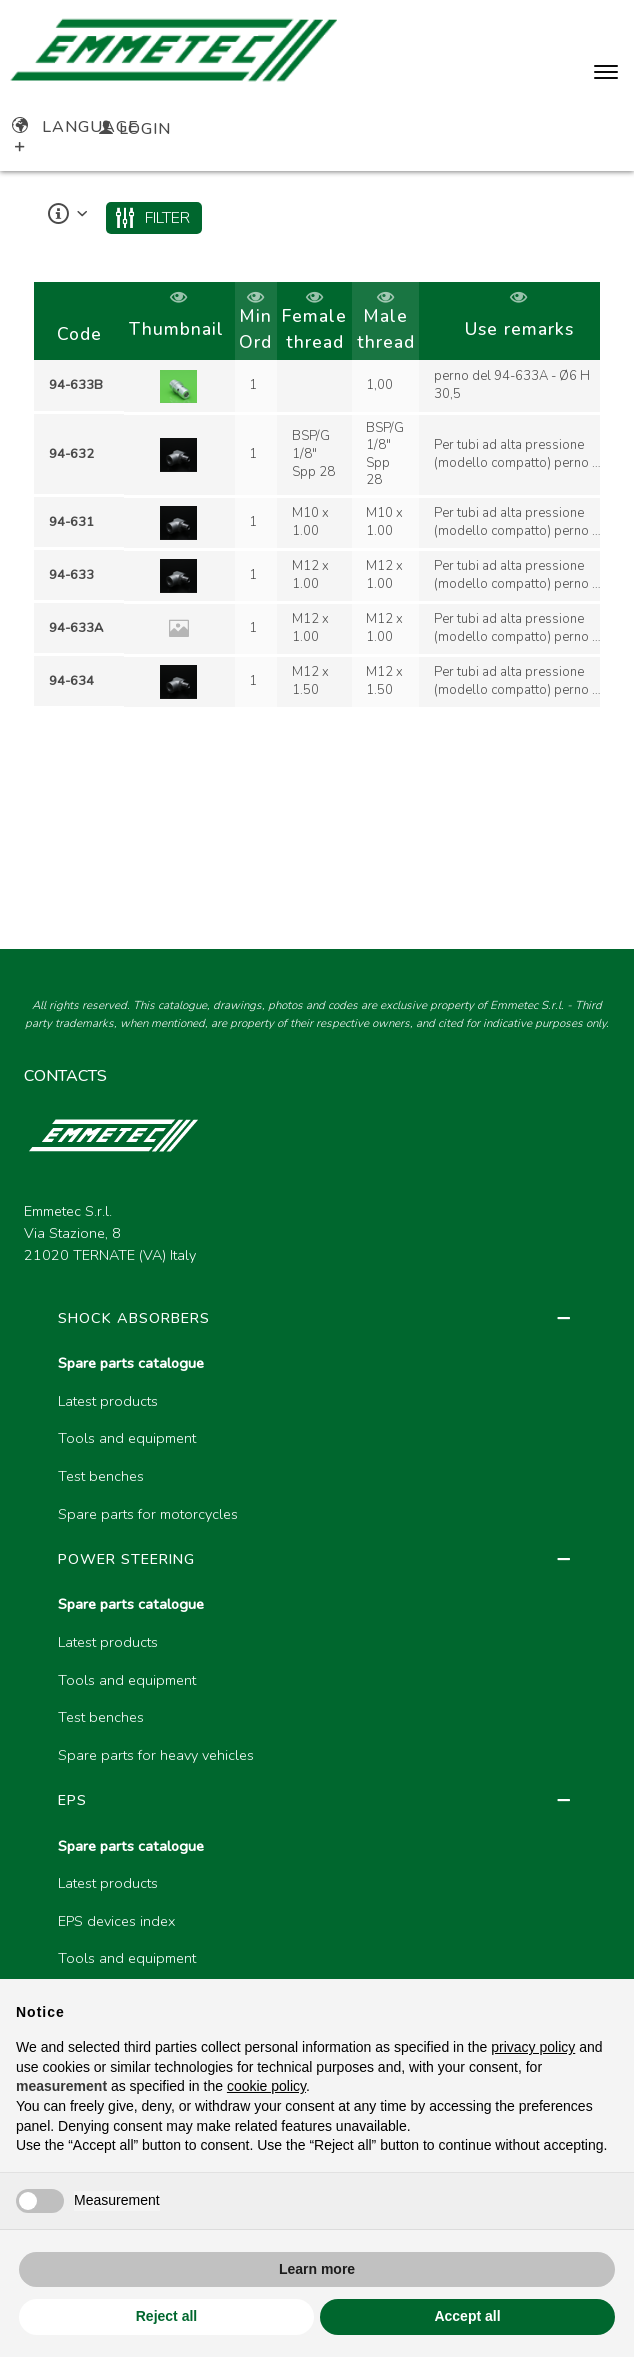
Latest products (108, 1401)
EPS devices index (116, 1921)
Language (75, 127)
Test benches (101, 1476)
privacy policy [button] (533, 2047)
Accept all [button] (467, 2316)
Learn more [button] (317, 2269)
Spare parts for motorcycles (148, 1514)
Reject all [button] (166, 2316)
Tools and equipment (127, 1438)
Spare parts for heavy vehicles (156, 1755)
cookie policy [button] (266, 2086)
